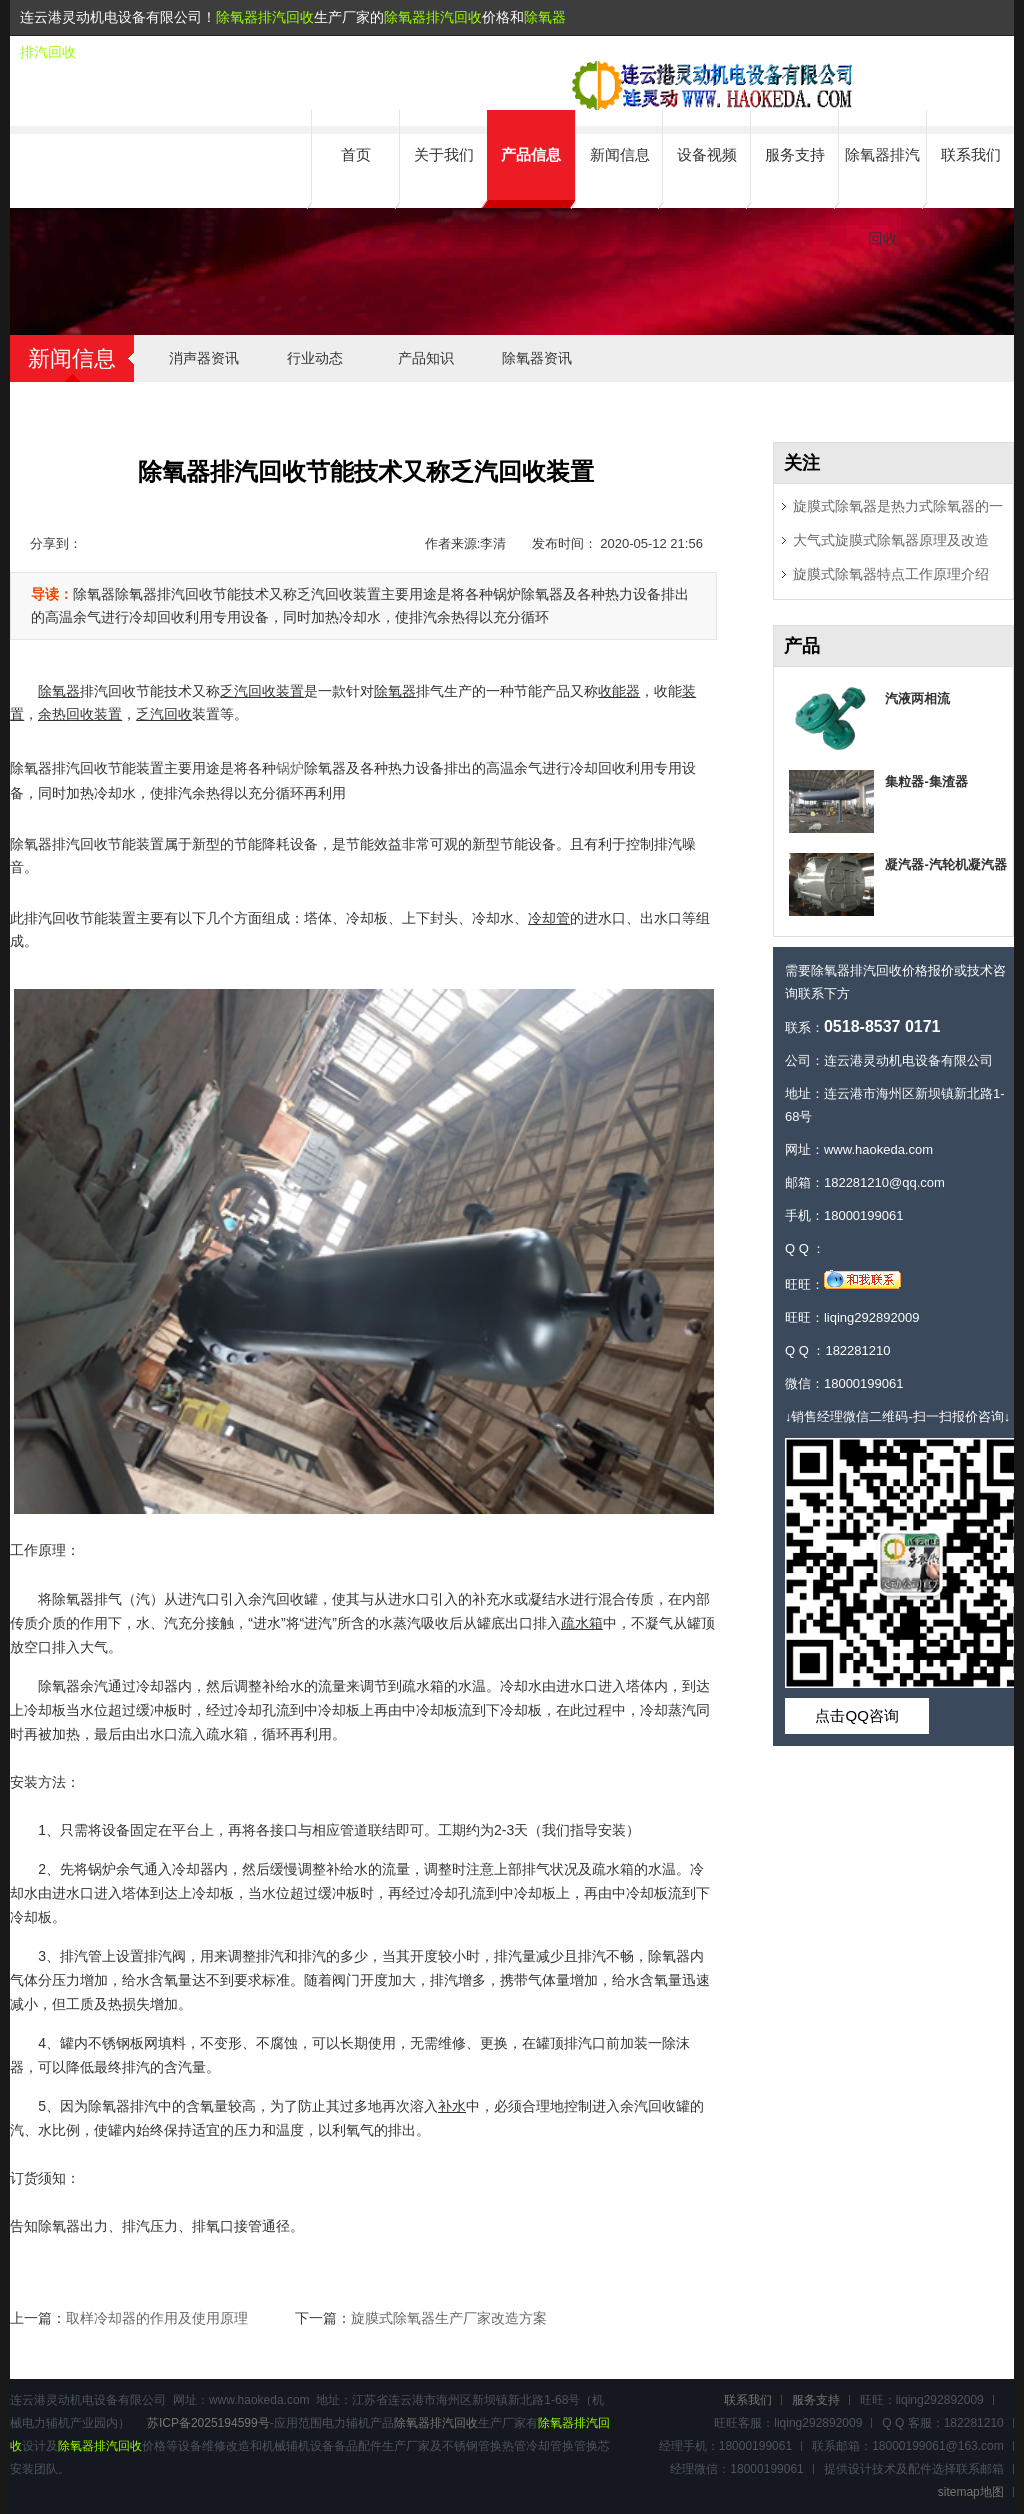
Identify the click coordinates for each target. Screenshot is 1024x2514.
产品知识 (426, 358)
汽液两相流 (917, 698)
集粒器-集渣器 (926, 781)
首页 (356, 154)
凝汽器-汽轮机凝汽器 (945, 864)
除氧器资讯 (537, 358)
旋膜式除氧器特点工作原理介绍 (891, 574)
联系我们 (971, 154)
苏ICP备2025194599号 (208, 2423)
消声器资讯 (204, 358)
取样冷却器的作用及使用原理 (157, 2318)
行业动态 (315, 358)
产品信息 (531, 154)
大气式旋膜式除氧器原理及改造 (891, 540)
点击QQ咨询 (856, 1715)
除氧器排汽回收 (265, 17)
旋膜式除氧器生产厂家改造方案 (449, 2318)
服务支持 (795, 154)
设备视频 (707, 154)
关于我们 (444, 154)
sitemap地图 (971, 2492)
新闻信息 (620, 154)
